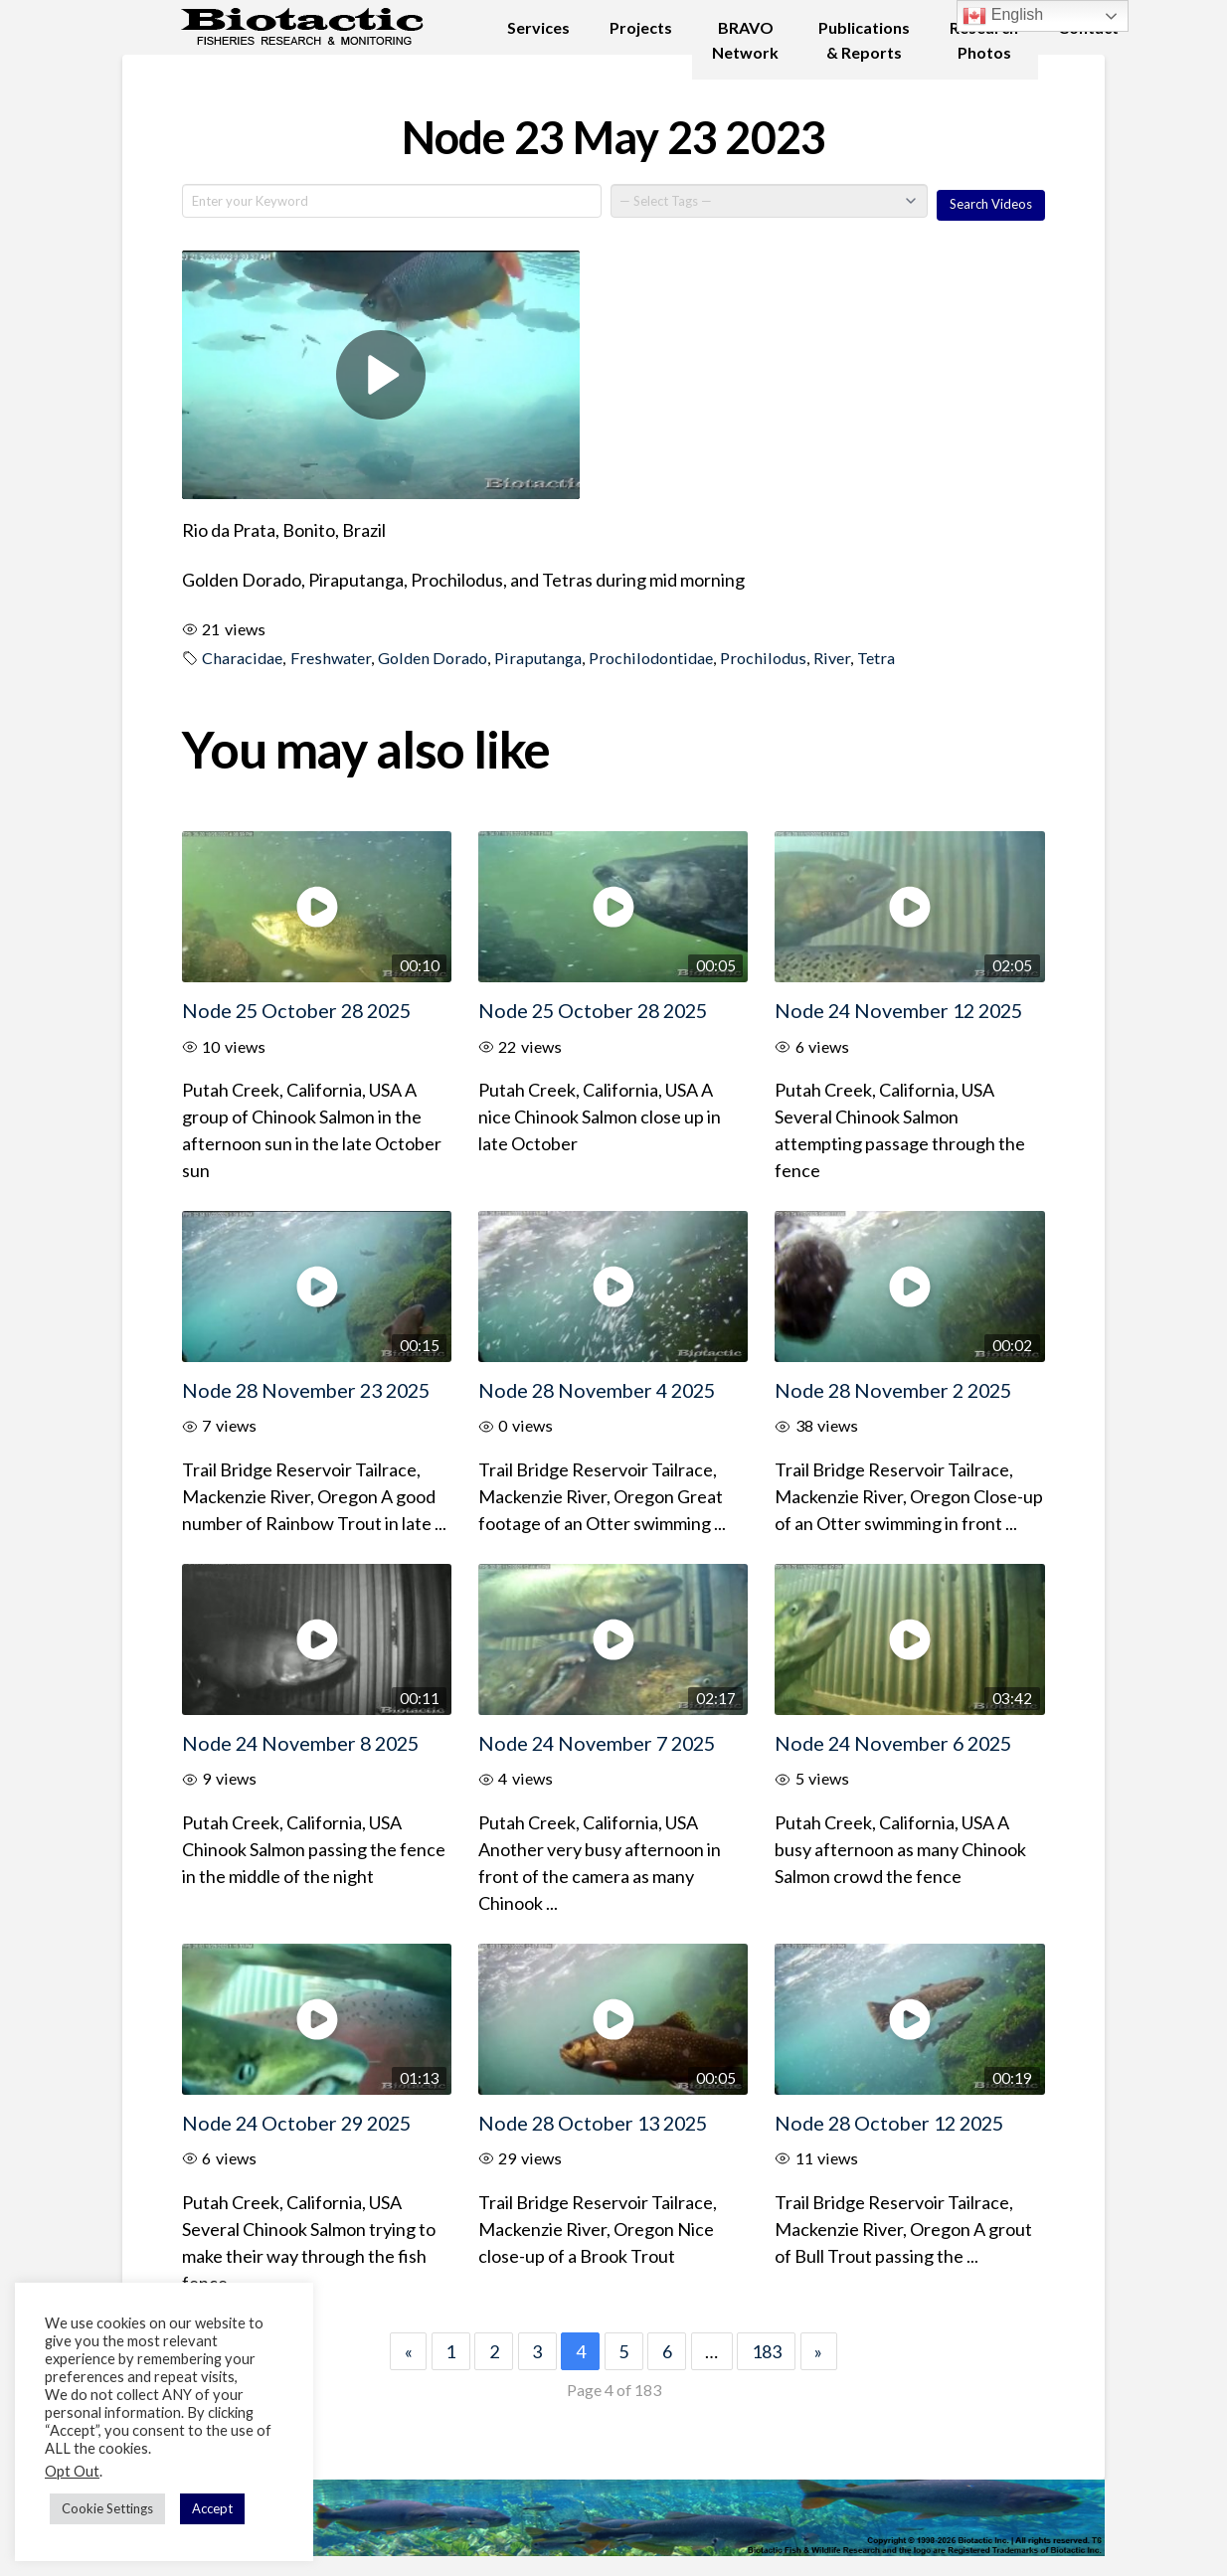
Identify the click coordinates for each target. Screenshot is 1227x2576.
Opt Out (72, 2471)
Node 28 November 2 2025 (893, 1390)
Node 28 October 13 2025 (592, 2123)
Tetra (876, 657)
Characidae (242, 657)
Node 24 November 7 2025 (596, 1743)
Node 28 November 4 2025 (596, 1390)
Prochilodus (763, 657)
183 (767, 2351)
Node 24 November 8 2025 (300, 1743)
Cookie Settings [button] (107, 2508)
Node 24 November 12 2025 (898, 1010)
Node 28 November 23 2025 (306, 1390)
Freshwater (330, 657)
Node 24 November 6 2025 (893, 1743)
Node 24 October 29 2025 (296, 2123)
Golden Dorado (432, 657)
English (1003, 16)
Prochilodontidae (651, 657)
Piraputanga (538, 657)
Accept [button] (212, 2508)
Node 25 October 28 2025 (296, 1010)
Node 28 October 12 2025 (889, 2123)
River (831, 657)
